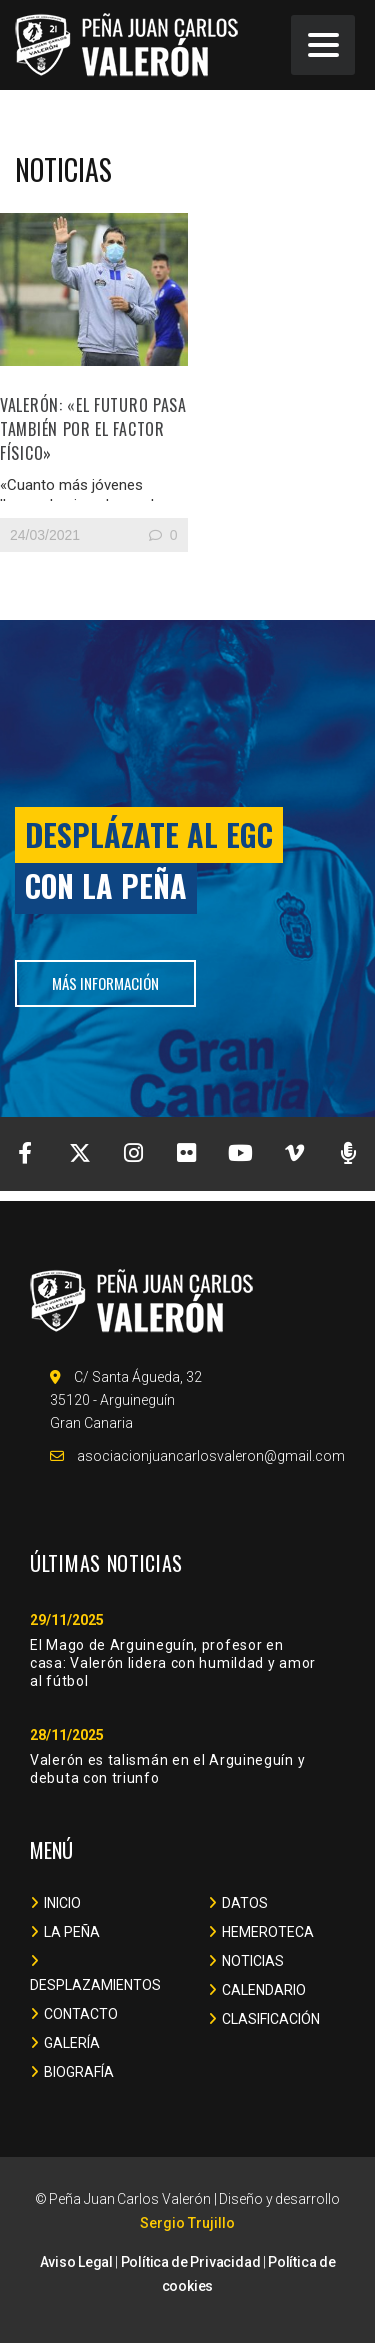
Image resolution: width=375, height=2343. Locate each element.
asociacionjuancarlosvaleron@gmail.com (211, 1456)
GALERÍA (72, 2043)
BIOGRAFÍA (79, 2072)
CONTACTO (81, 2014)
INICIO (62, 1903)
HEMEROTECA (268, 1932)
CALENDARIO (264, 1990)
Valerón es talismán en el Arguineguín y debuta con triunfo (167, 1769)
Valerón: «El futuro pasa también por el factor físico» (93, 429)
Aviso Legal (76, 2262)
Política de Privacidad (191, 2262)
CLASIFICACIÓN (271, 2019)
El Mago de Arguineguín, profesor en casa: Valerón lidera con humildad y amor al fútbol (173, 1663)
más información (105, 983)
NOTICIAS (253, 1961)
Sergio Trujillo (187, 2223)
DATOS (245, 1903)
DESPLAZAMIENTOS (95, 1985)
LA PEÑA (72, 1932)
